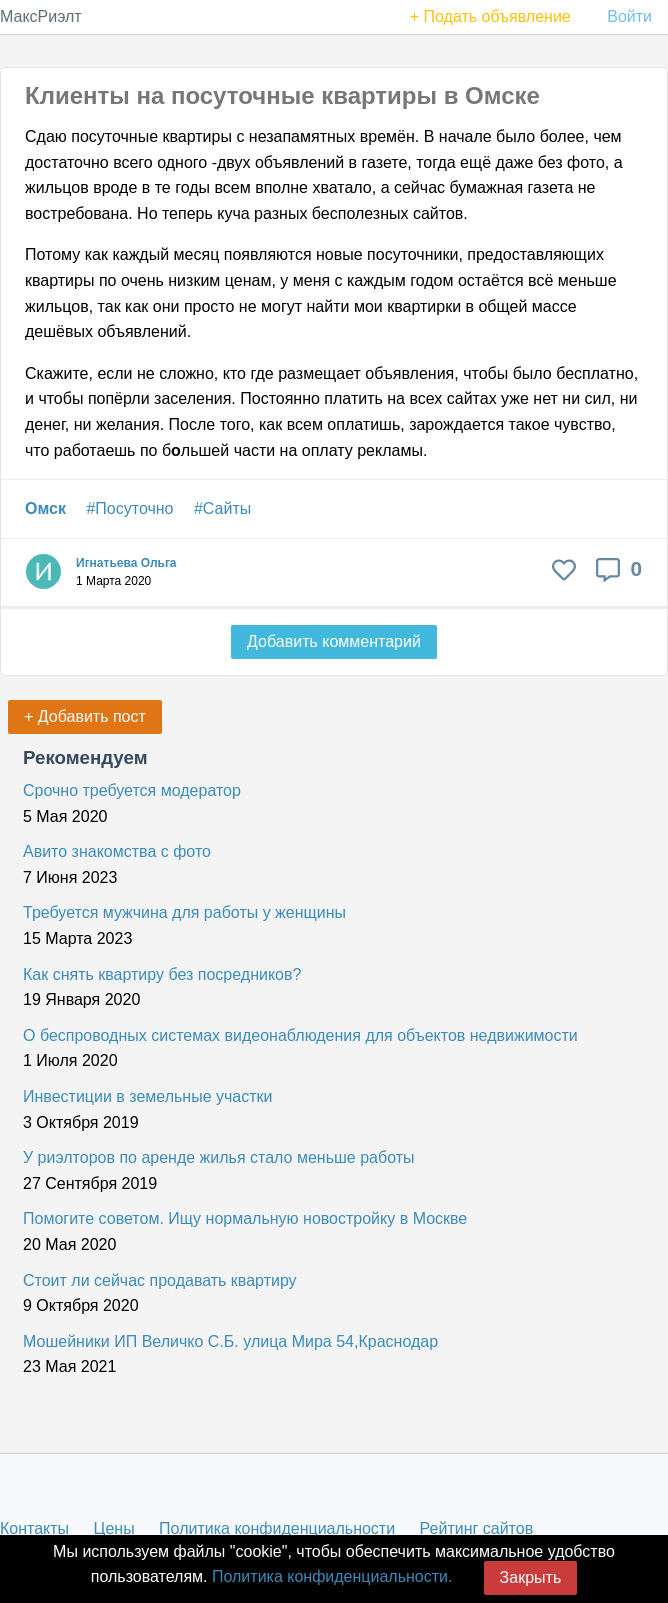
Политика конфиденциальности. (332, 1576)
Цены (114, 1528)
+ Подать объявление (490, 16)
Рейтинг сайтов (477, 1528)
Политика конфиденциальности (277, 1528)
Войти (629, 16)
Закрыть (531, 1577)
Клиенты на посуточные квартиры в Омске (282, 95)
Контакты (34, 1528)
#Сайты (222, 508)
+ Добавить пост (85, 716)
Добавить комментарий (334, 641)
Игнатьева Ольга (126, 563)
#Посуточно (129, 508)
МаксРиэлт (41, 16)
